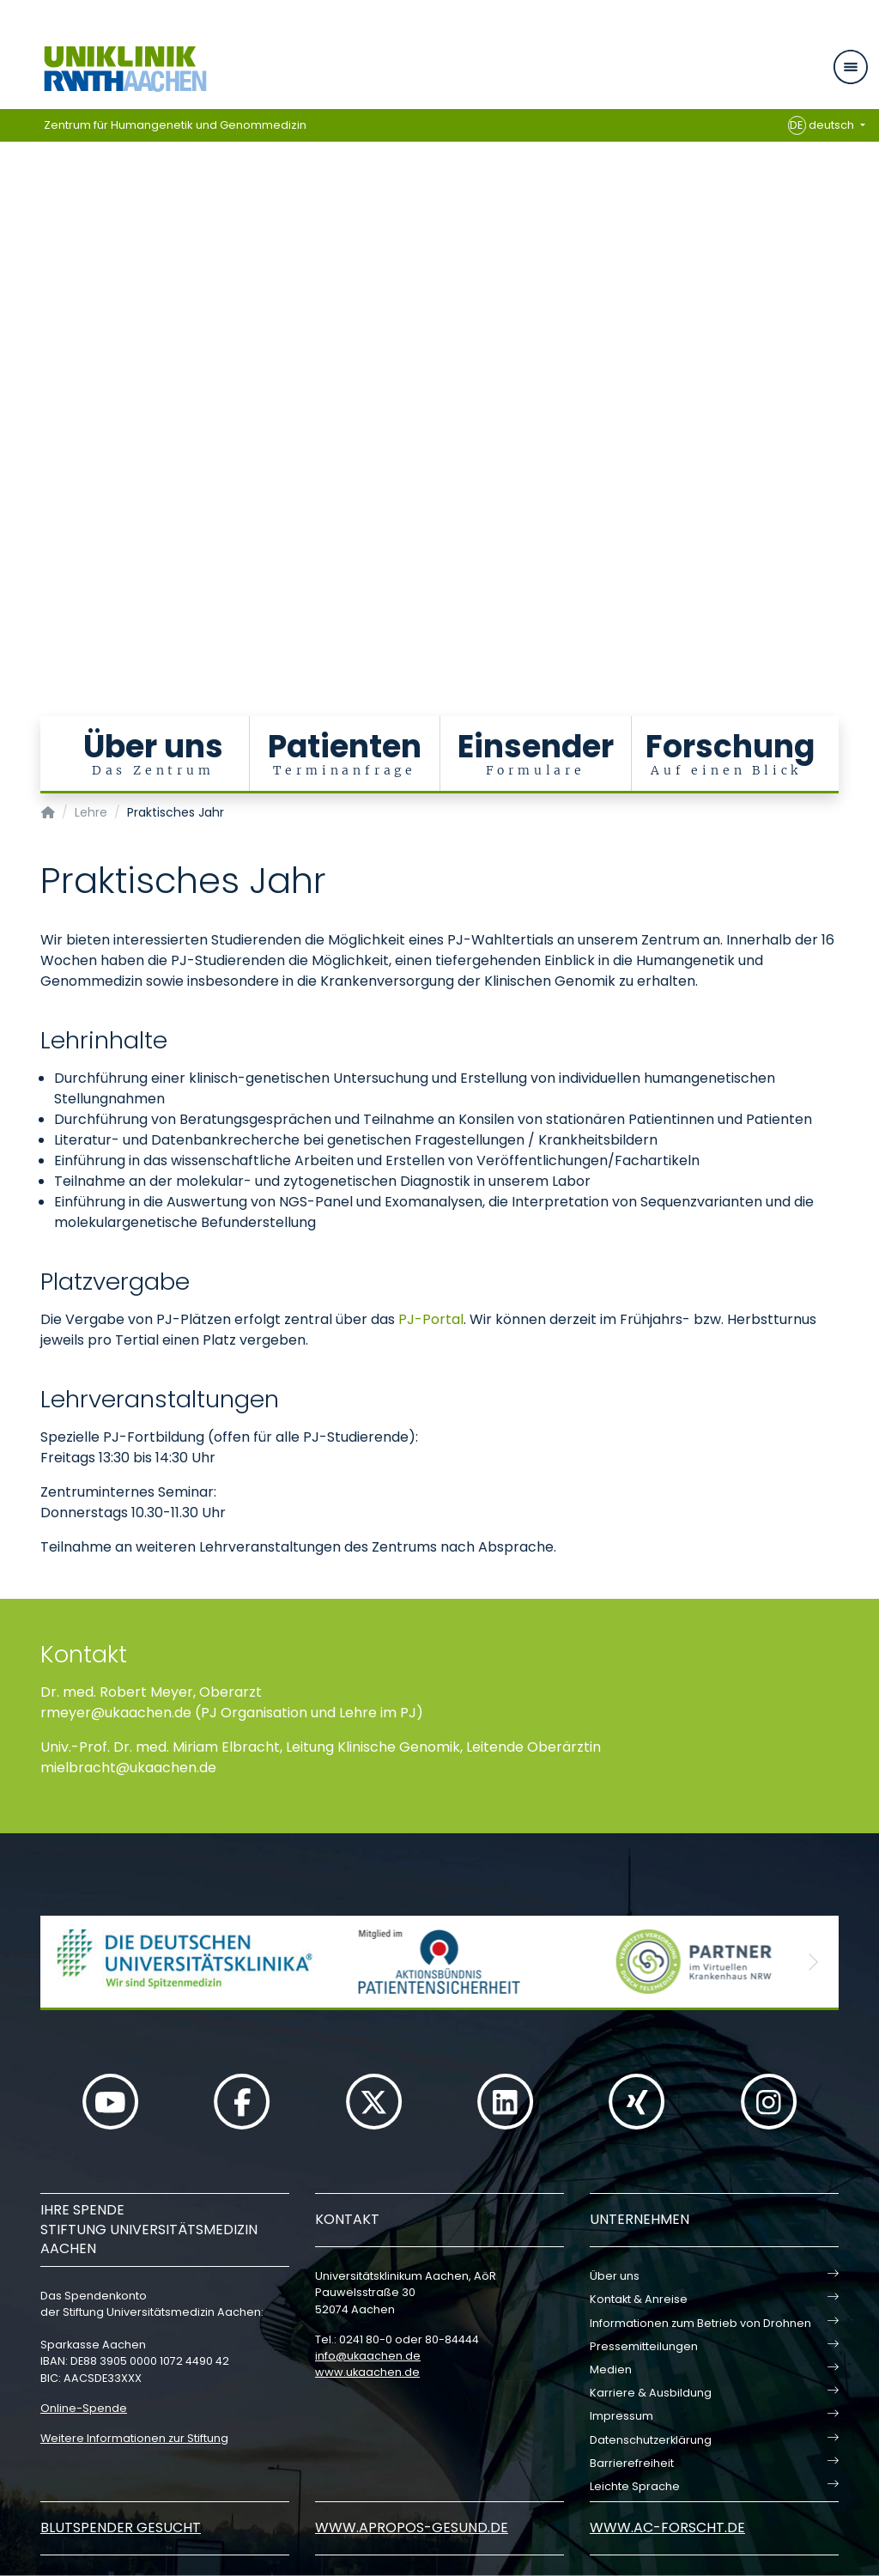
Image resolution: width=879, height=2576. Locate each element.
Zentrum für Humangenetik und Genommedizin (175, 125)
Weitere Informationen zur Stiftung (134, 2438)
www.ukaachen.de (367, 2372)
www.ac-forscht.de (667, 2527)
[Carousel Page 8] (11, 410)
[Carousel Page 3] (11, 345)
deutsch (823, 125)
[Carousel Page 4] (11, 358)
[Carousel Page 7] (11, 397)
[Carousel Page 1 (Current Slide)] (11, 320)
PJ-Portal (431, 1319)
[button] (66, 1962)
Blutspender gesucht (120, 2527)
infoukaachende (368, 2355)
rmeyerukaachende (115, 1712)
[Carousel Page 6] (11, 384)
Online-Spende (83, 2408)
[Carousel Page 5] (11, 371)
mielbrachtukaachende (128, 1767)
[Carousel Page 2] (11, 333)
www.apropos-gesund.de (411, 2527)
